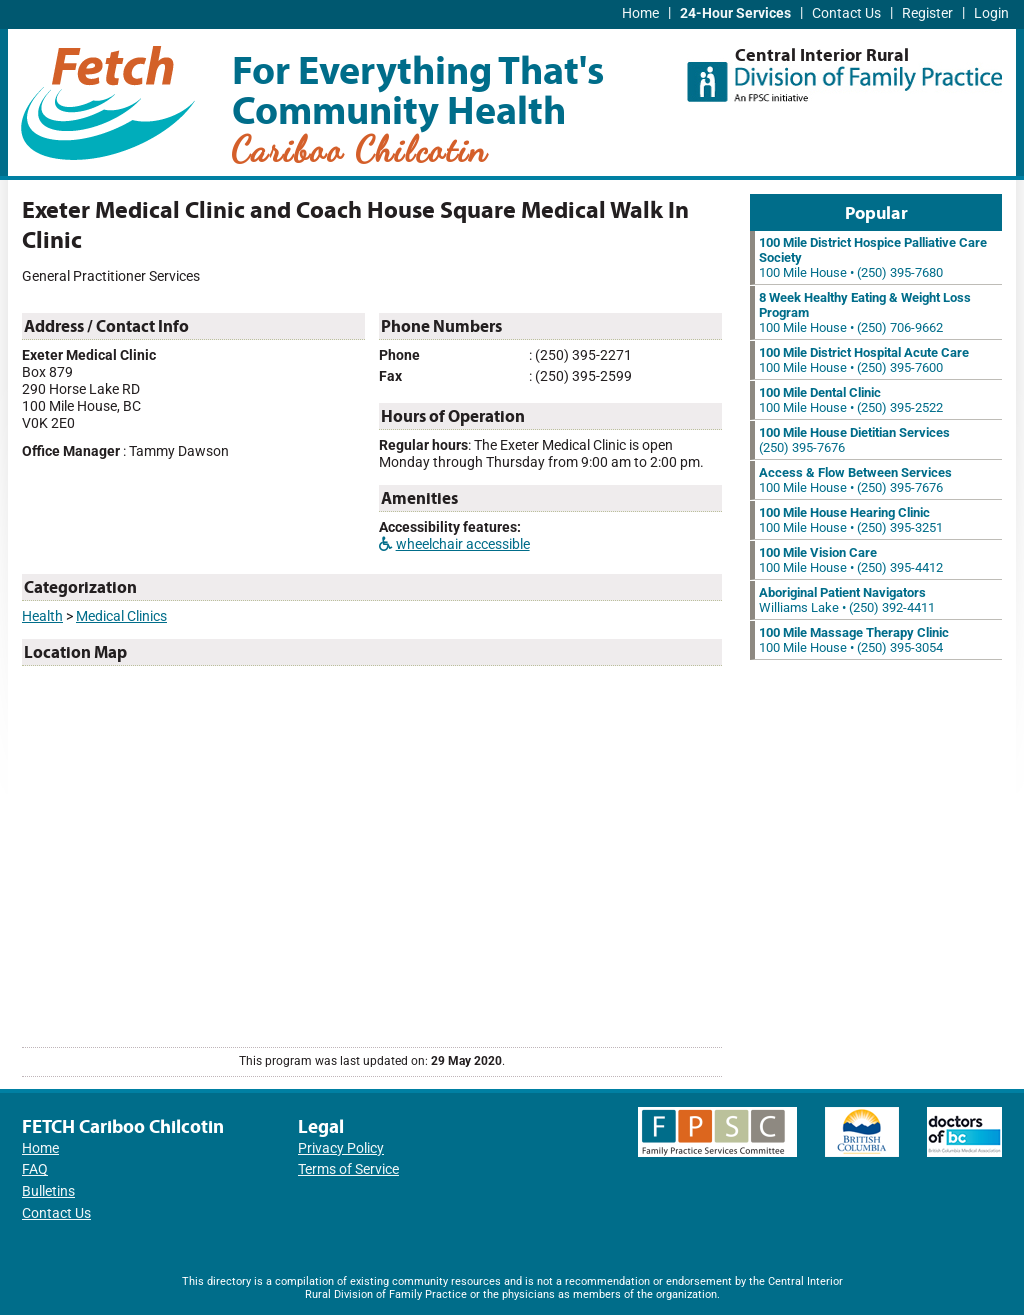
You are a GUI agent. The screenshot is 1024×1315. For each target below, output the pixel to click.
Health (42, 616)
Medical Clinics (121, 616)
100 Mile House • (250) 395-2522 (851, 400)
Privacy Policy (341, 1148)
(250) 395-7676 (854, 440)
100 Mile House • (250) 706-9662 (865, 312)
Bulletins (48, 1191)
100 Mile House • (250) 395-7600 (864, 360)
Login (991, 13)
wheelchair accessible (454, 544)
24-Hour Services (735, 13)
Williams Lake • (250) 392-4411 (847, 600)
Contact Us (846, 13)
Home (640, 13)
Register (927, 13)
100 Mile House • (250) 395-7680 (873, 257)
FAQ (35, 1169)
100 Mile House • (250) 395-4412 (851, 560)
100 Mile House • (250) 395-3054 (854, 640)
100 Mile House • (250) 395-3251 (851, 520)
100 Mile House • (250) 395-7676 (855, 480)
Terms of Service (348, 1169)
